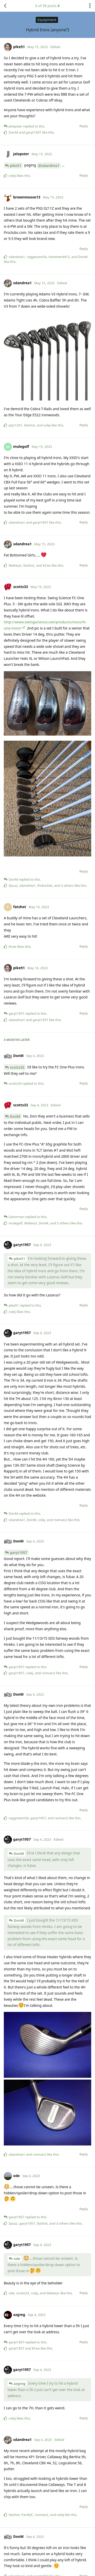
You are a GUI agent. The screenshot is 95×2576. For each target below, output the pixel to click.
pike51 (15, 165)
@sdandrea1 (48, 165)
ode (17, 2258)
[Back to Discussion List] (5, 6)
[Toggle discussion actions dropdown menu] (90, 6)
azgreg (19, 2383)
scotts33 (17, 1067)
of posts (47, 5)
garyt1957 (18, 1552)
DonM (15, 1116)
